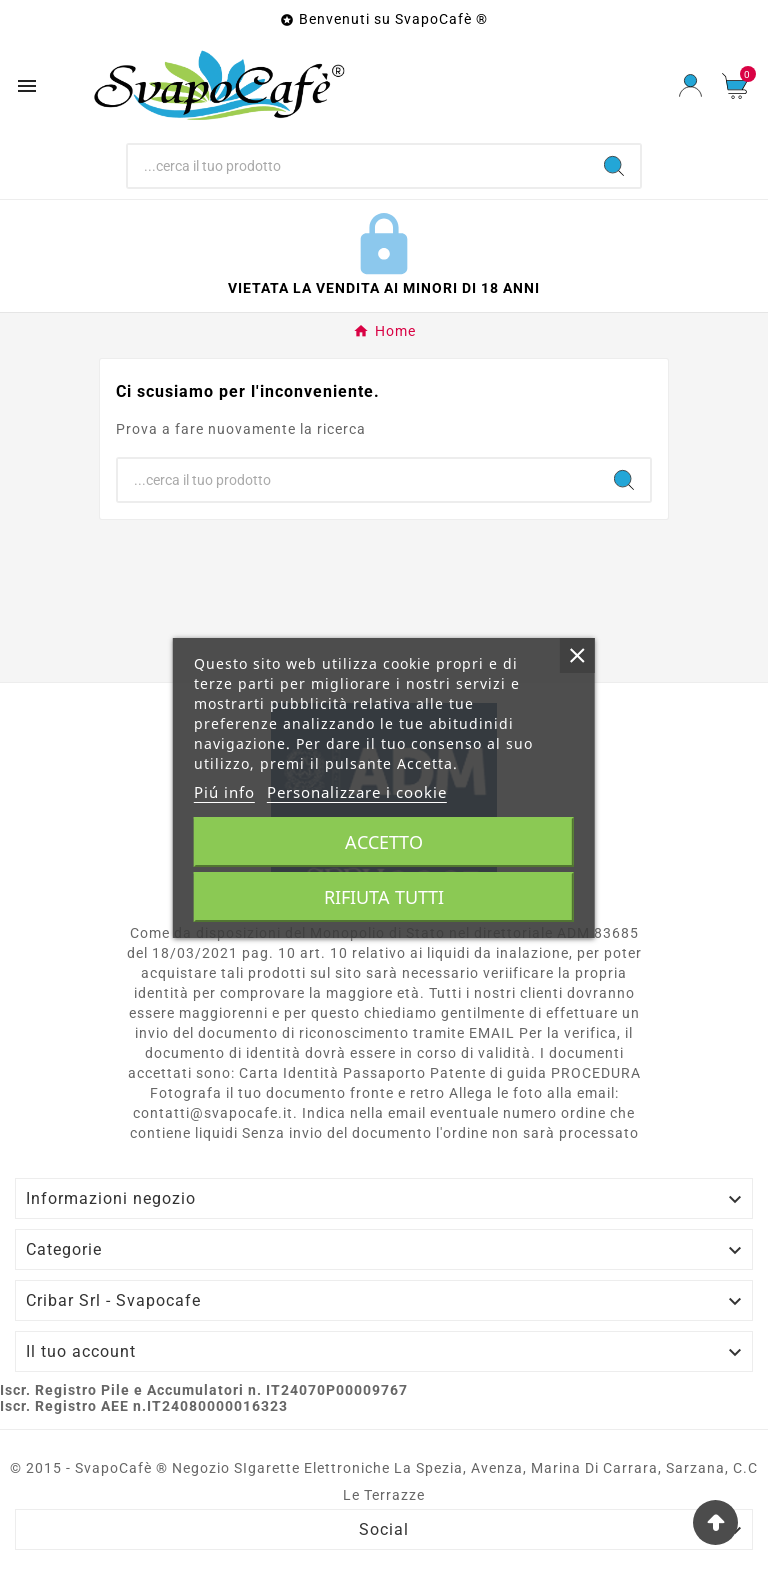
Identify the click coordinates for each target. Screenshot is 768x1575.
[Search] (614, 166)
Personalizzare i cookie (357, 792)
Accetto (384, 842)
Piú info (224, 792)
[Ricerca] (358, 166)
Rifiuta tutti (384, 897)
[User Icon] (690, 85)
